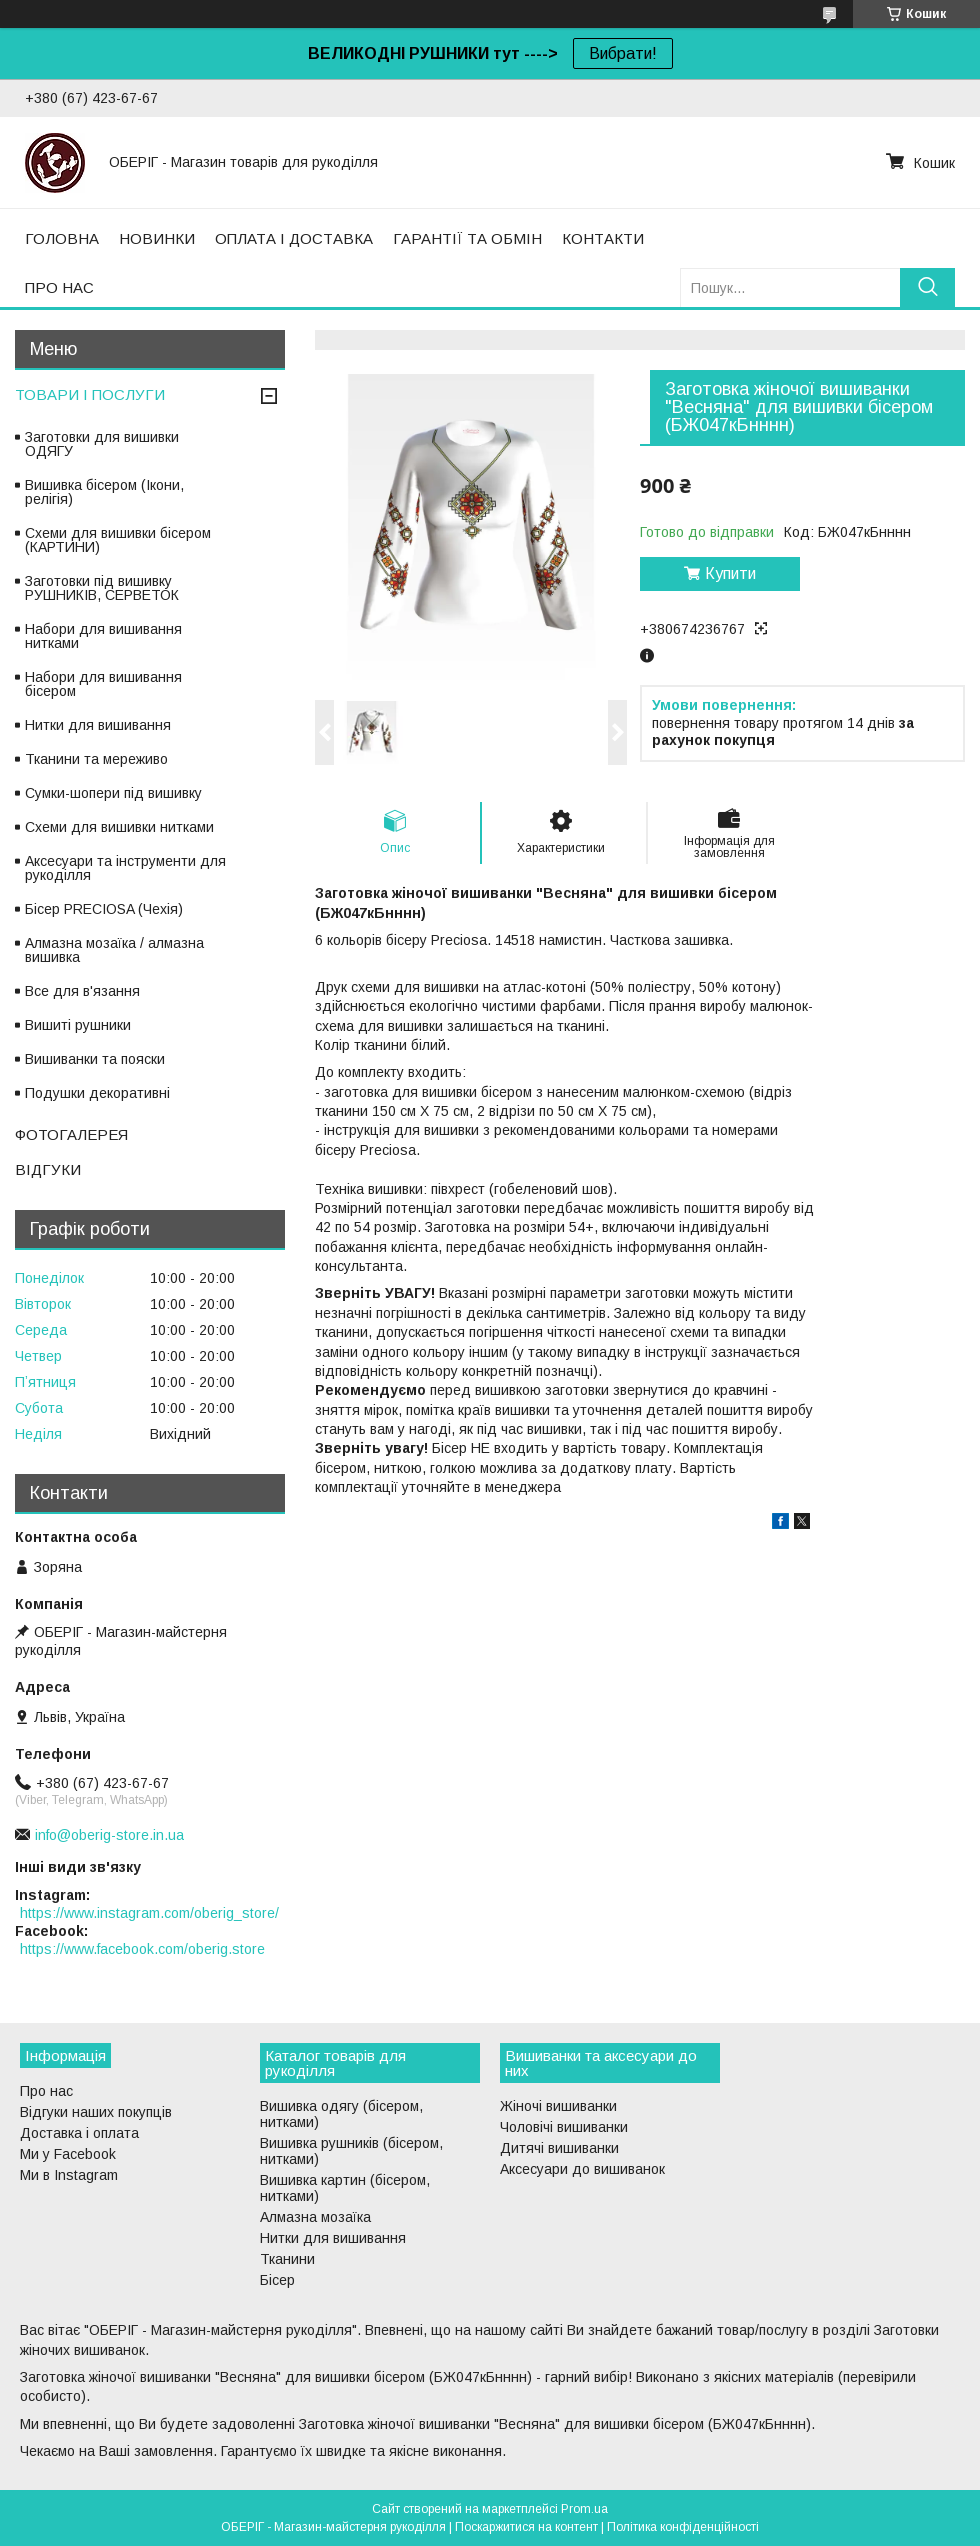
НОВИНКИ (157, 238)
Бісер (277, 2280)
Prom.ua (584, 2509)
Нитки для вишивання (98, 725)
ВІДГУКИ (48, 1169)
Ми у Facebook (68, 2154)
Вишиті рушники (78, 1025)
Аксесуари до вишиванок (582, 2169)
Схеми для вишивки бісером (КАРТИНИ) (118, 540)
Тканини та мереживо (96, 759)
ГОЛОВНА (62, 238)
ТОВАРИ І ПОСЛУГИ (90, 394)
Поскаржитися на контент (526, 2527)
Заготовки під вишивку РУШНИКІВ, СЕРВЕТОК (102, 588)
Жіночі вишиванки (558, 2106)
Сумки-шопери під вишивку (113, 793)
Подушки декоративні (97, 1093)
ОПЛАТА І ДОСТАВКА (294, 238)
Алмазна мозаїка (315, 2217)
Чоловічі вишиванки (564, 2127)
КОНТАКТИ (603, 238)
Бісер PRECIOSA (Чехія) (104, 909)
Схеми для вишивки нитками (119, 827)
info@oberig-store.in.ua (109, 1835)
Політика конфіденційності (683, 2527)
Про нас (46, 2091)
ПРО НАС (59, 287)
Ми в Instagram (69, 2175)
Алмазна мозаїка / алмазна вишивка (114, 950)
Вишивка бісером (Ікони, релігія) (104, 492)
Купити (730, 573)
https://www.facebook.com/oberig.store (142, 1949)
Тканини (287, 2259)
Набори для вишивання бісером (103, 684)
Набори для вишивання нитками (103, 636)
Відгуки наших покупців (96, 2112)
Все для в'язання (82, 991)
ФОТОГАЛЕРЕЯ (71, 1134)
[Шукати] (927, 287)
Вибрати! (623, 53)
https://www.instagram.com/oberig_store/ (149, 1913)
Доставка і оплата (79, 2133)
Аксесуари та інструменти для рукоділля (125, 868)
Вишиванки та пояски (95, 1059)
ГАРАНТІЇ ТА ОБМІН (467, 238)
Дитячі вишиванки (559, 2148)
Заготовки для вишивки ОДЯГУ (102, 444)
